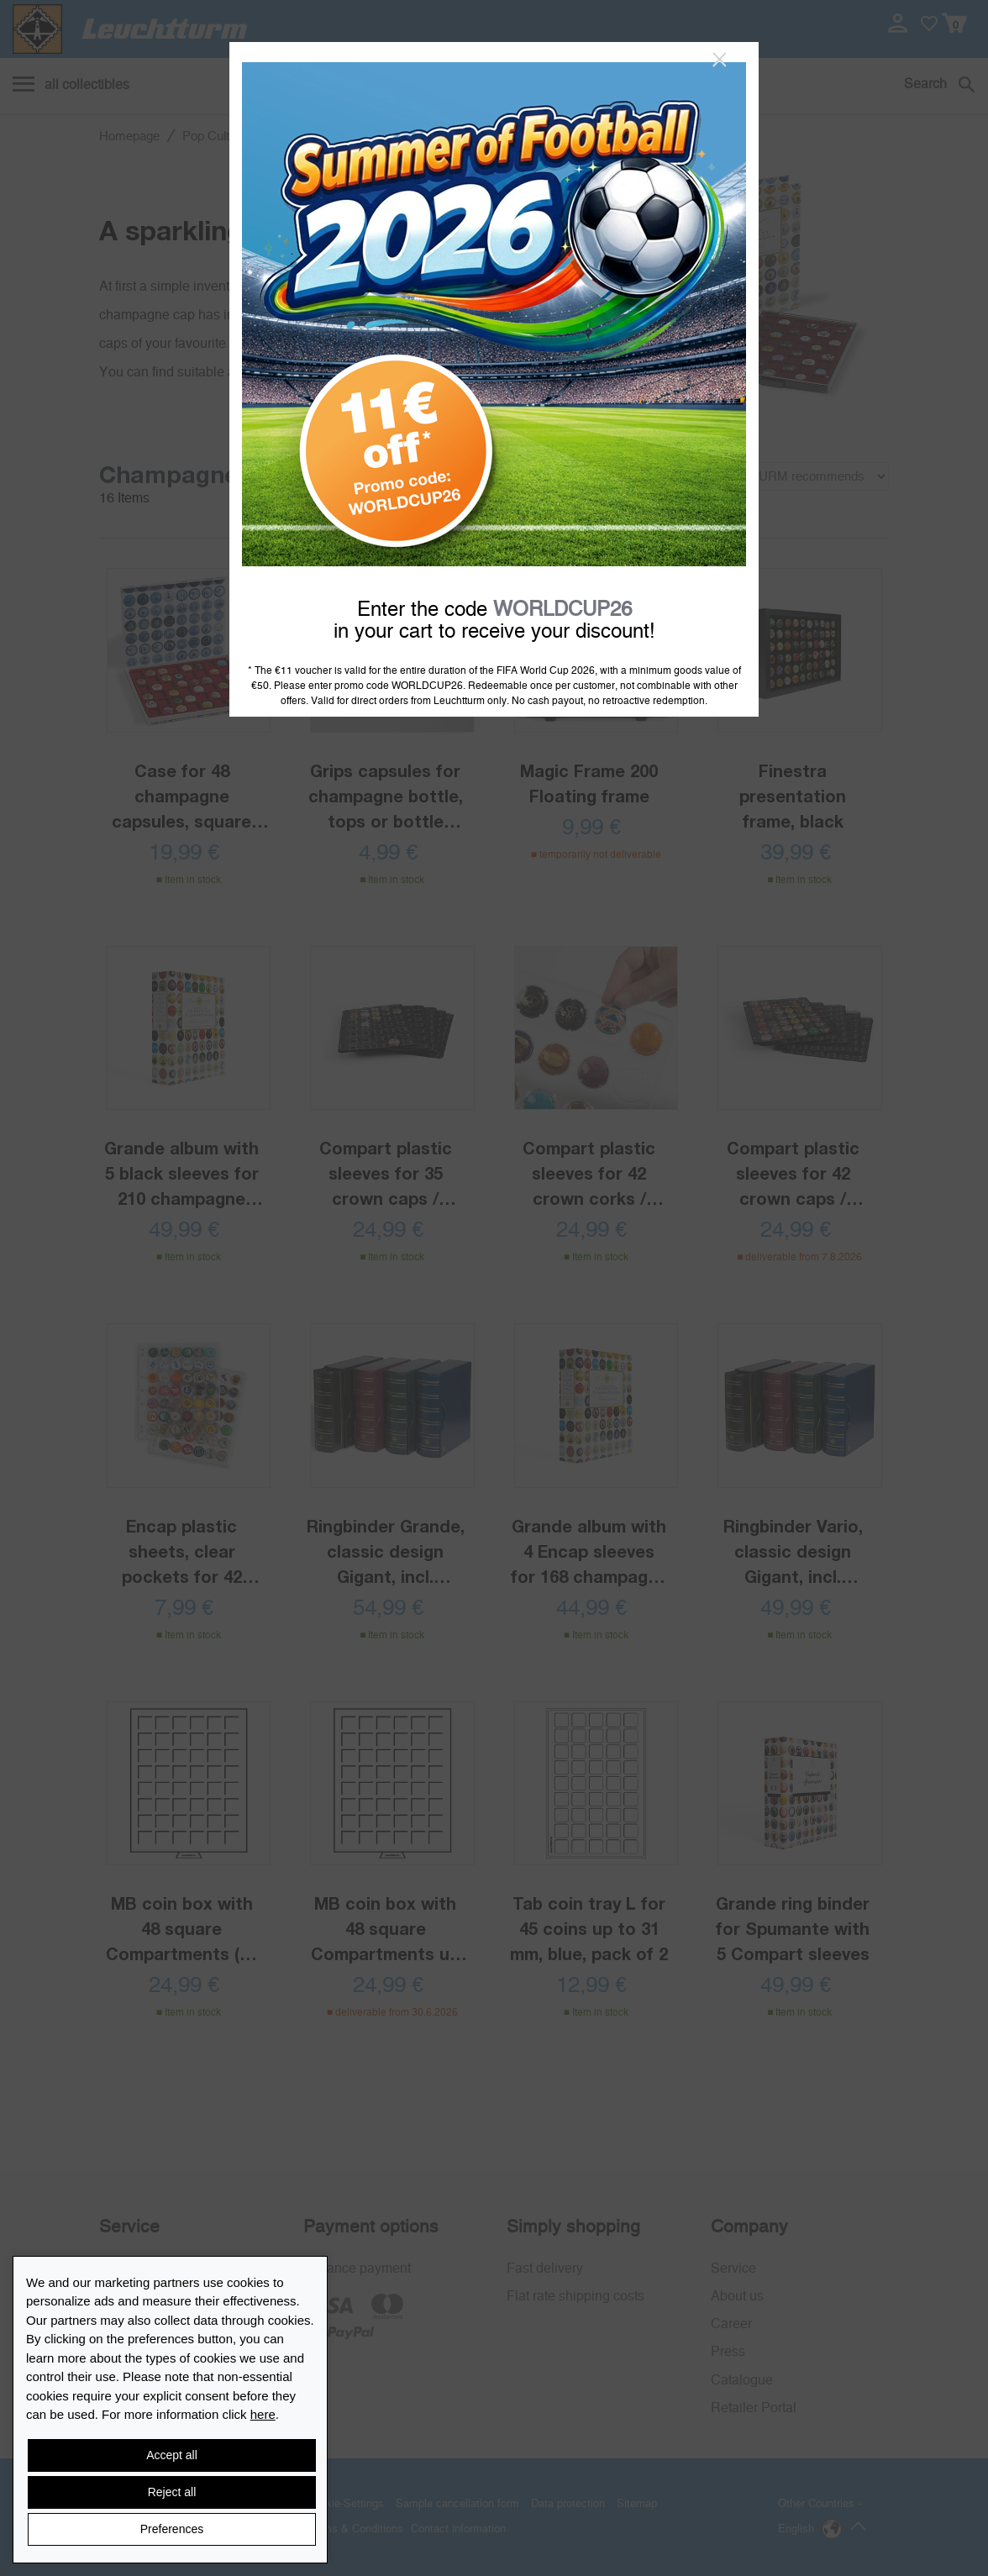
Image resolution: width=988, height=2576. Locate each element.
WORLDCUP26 (562, 610)
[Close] (720, 60)
